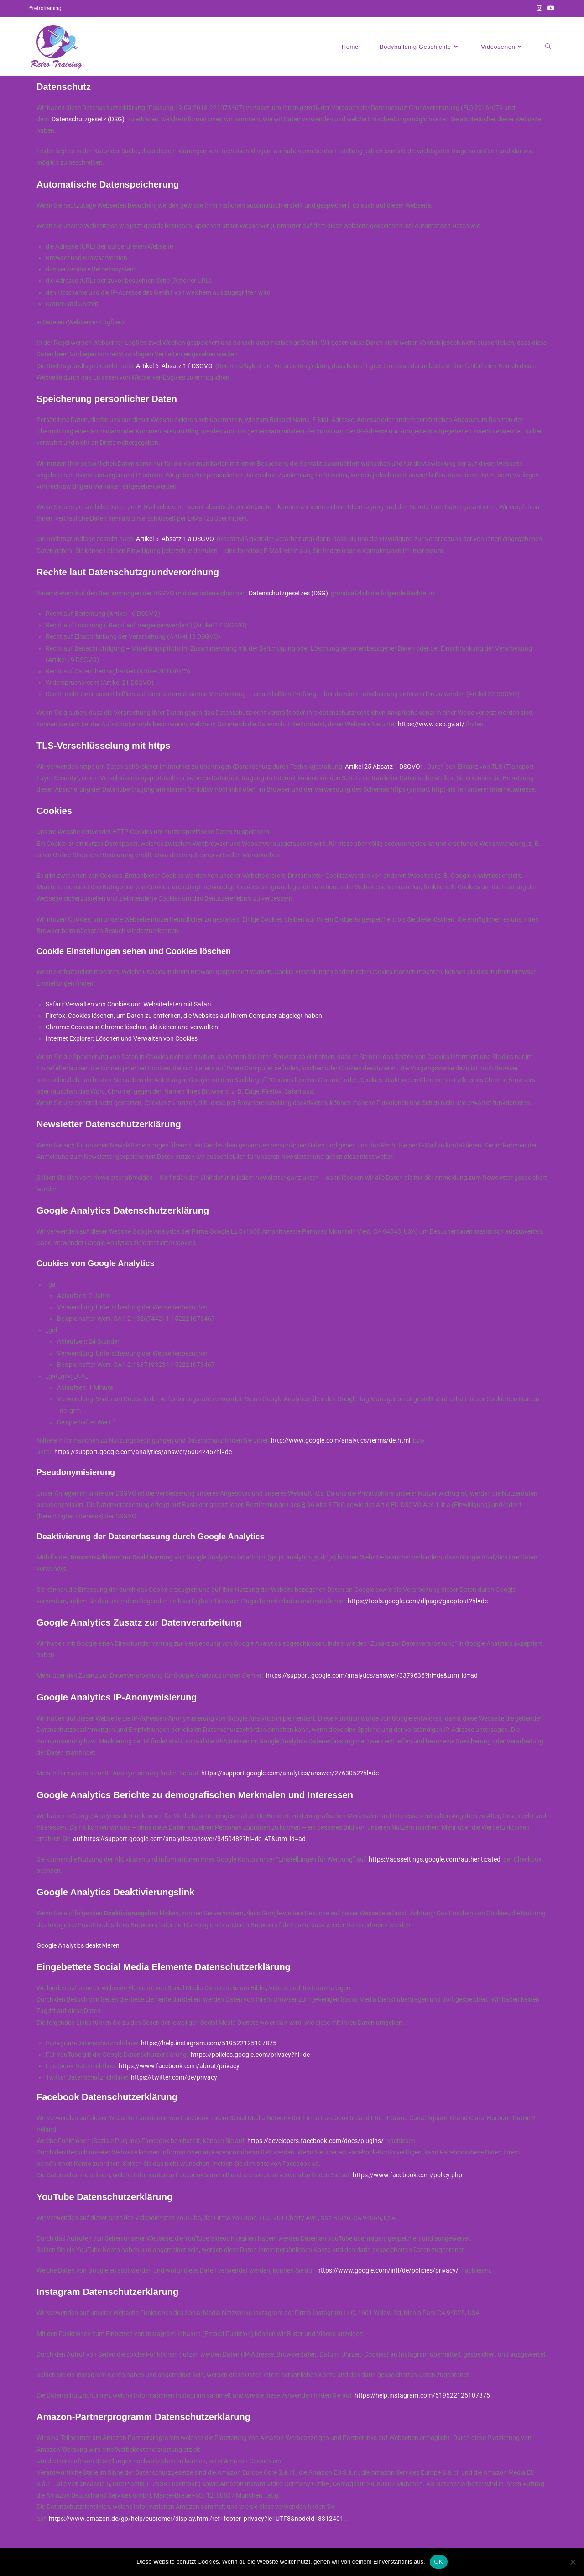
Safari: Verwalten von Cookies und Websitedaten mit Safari (128, 1004)
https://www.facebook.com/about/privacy (179, 2066)
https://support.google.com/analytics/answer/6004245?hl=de (143, 1451)
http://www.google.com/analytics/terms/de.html (340, 1440)
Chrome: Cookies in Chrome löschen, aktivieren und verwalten (132, 1027)
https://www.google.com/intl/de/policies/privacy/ (388, 2270)
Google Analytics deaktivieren (78, 1945)
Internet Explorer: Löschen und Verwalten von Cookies (122, 1038)
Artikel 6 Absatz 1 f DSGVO (174, 366)
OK (438, 2561)
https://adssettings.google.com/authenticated (435, 1859)
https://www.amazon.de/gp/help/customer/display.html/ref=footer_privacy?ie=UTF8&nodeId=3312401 (196, 2518)
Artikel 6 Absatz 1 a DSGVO (175, 538)
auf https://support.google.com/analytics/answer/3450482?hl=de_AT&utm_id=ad (189, 1838)
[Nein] (572, 2561)
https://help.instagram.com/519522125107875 (208, 2043)
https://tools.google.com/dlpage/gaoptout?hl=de (418, 1601)
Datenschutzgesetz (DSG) (88, 119)
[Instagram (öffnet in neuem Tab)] (539, 8)
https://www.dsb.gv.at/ (431, 724)
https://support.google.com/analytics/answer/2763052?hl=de (290, 1773)
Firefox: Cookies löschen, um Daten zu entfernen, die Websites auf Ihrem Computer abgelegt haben (184, 1015)
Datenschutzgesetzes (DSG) (288, 593)
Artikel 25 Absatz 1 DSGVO (382, 766)
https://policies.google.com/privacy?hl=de (250, 2054)
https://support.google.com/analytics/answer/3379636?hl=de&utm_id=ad (372, 1675)
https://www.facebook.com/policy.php (407, 2175)
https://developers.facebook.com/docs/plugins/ (315, 2140)
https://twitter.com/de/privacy (174, 2077)
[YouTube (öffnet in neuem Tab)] (550, 8)
